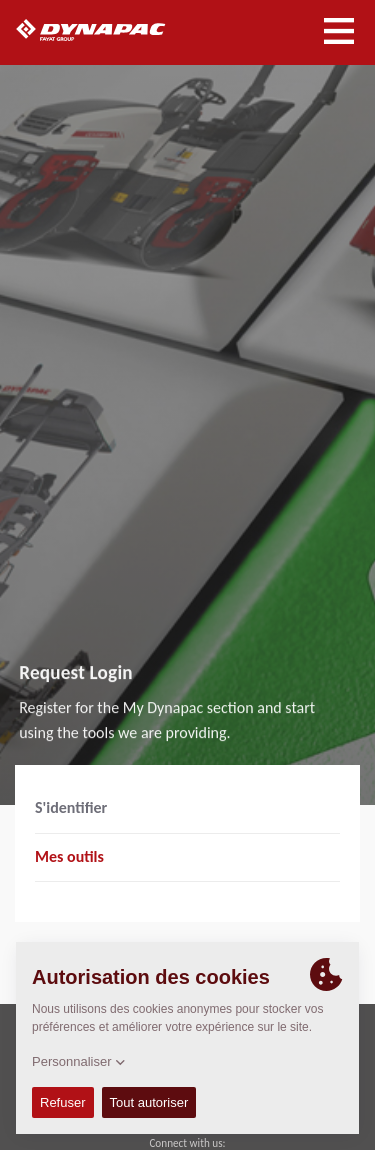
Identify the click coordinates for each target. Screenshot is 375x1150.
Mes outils (69, 856)
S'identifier (71, 807)
